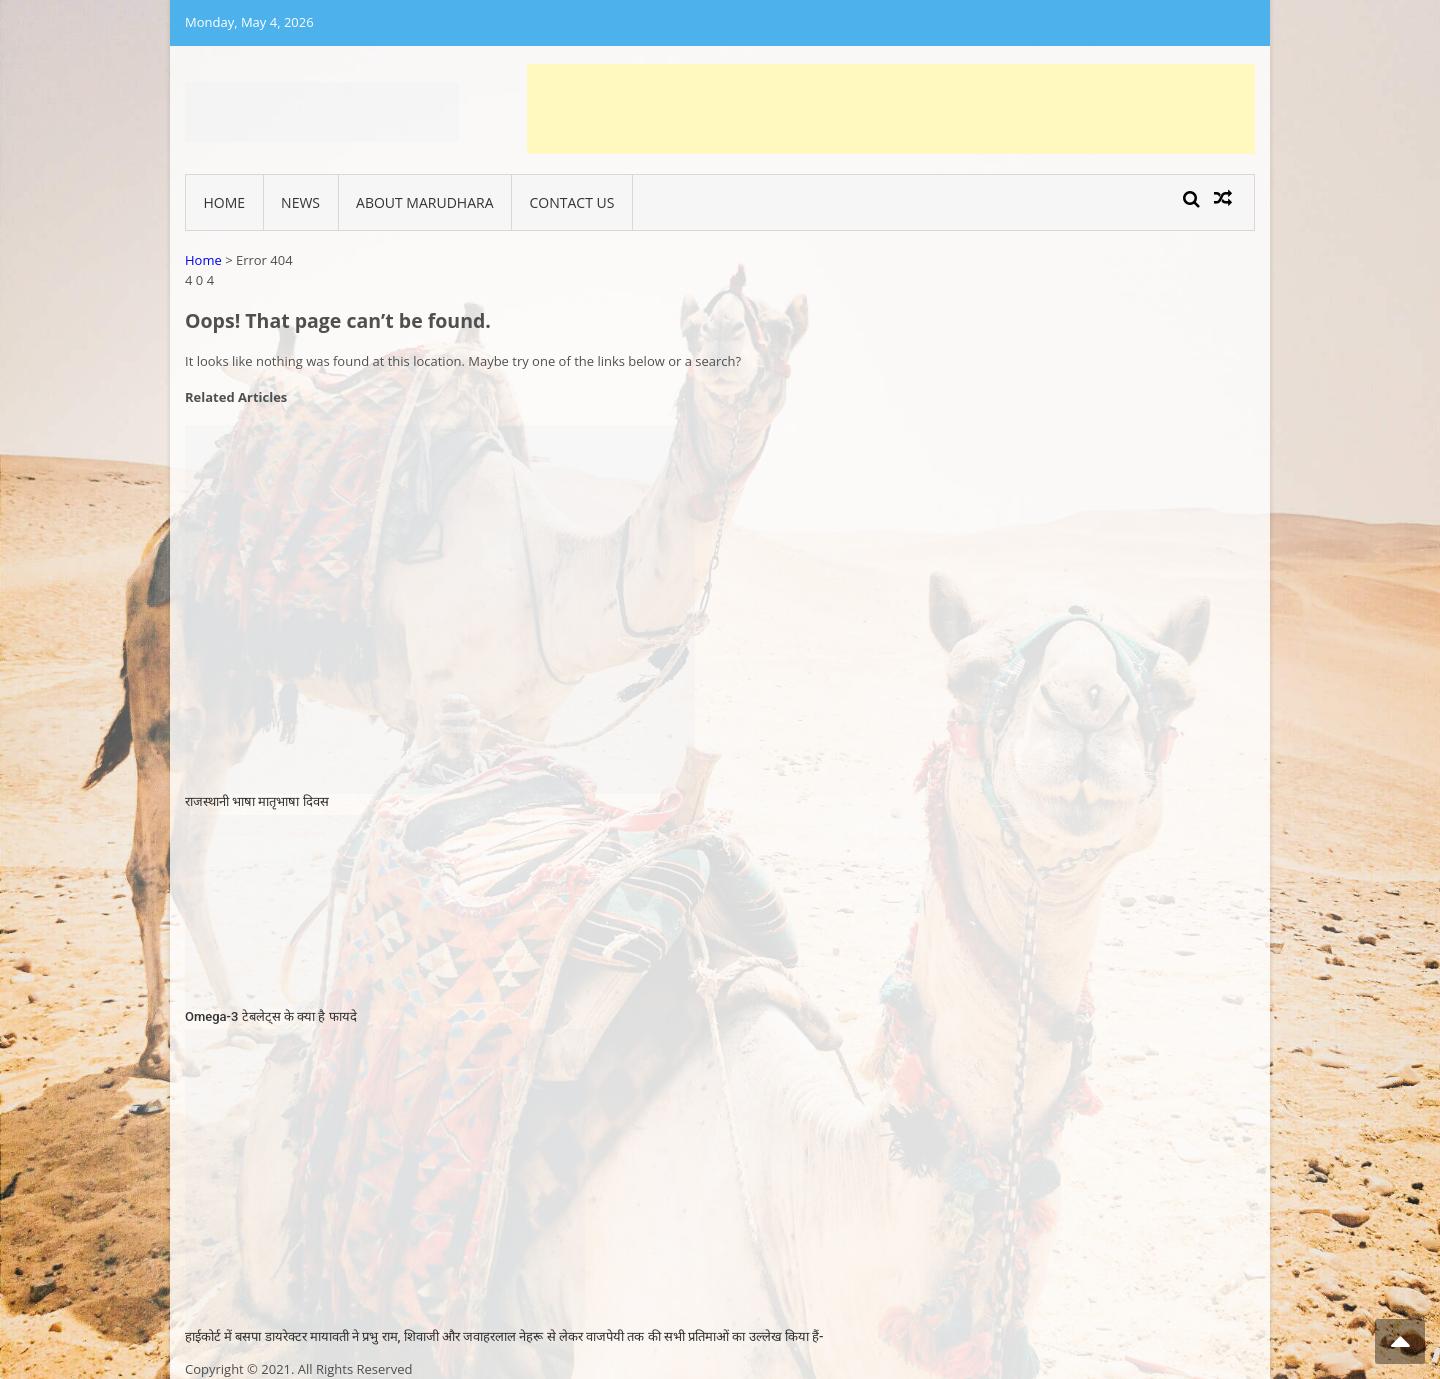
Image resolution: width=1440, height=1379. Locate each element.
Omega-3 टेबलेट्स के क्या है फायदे (271, 1016)
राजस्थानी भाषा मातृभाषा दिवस (257, 801)
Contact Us (572, 202)
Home (225, 202)
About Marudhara (424, 202)
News (300, 202)
